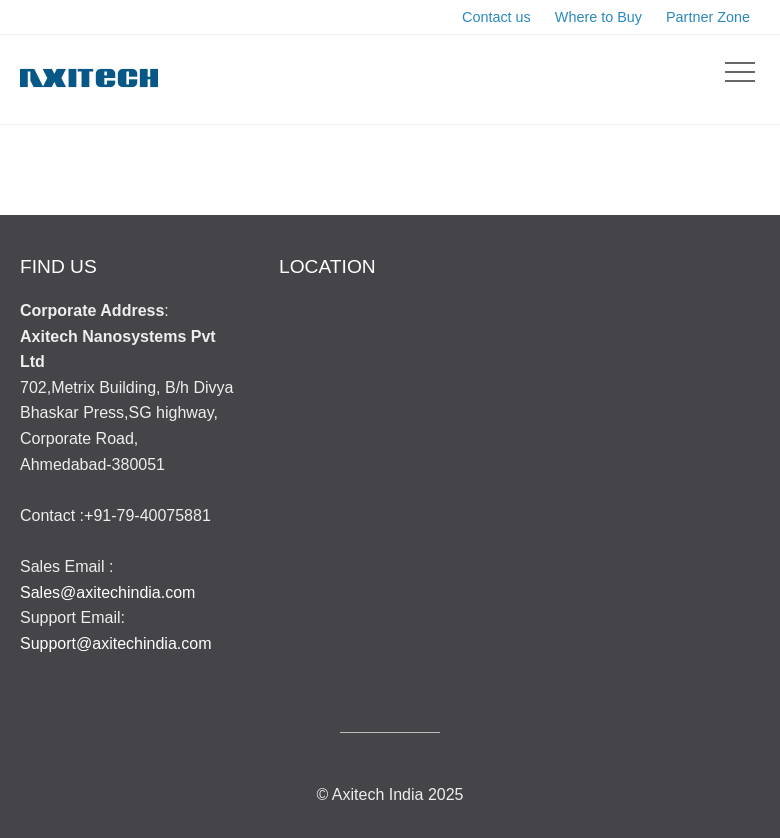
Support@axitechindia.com (115, 643)
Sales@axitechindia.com (107, 592)
